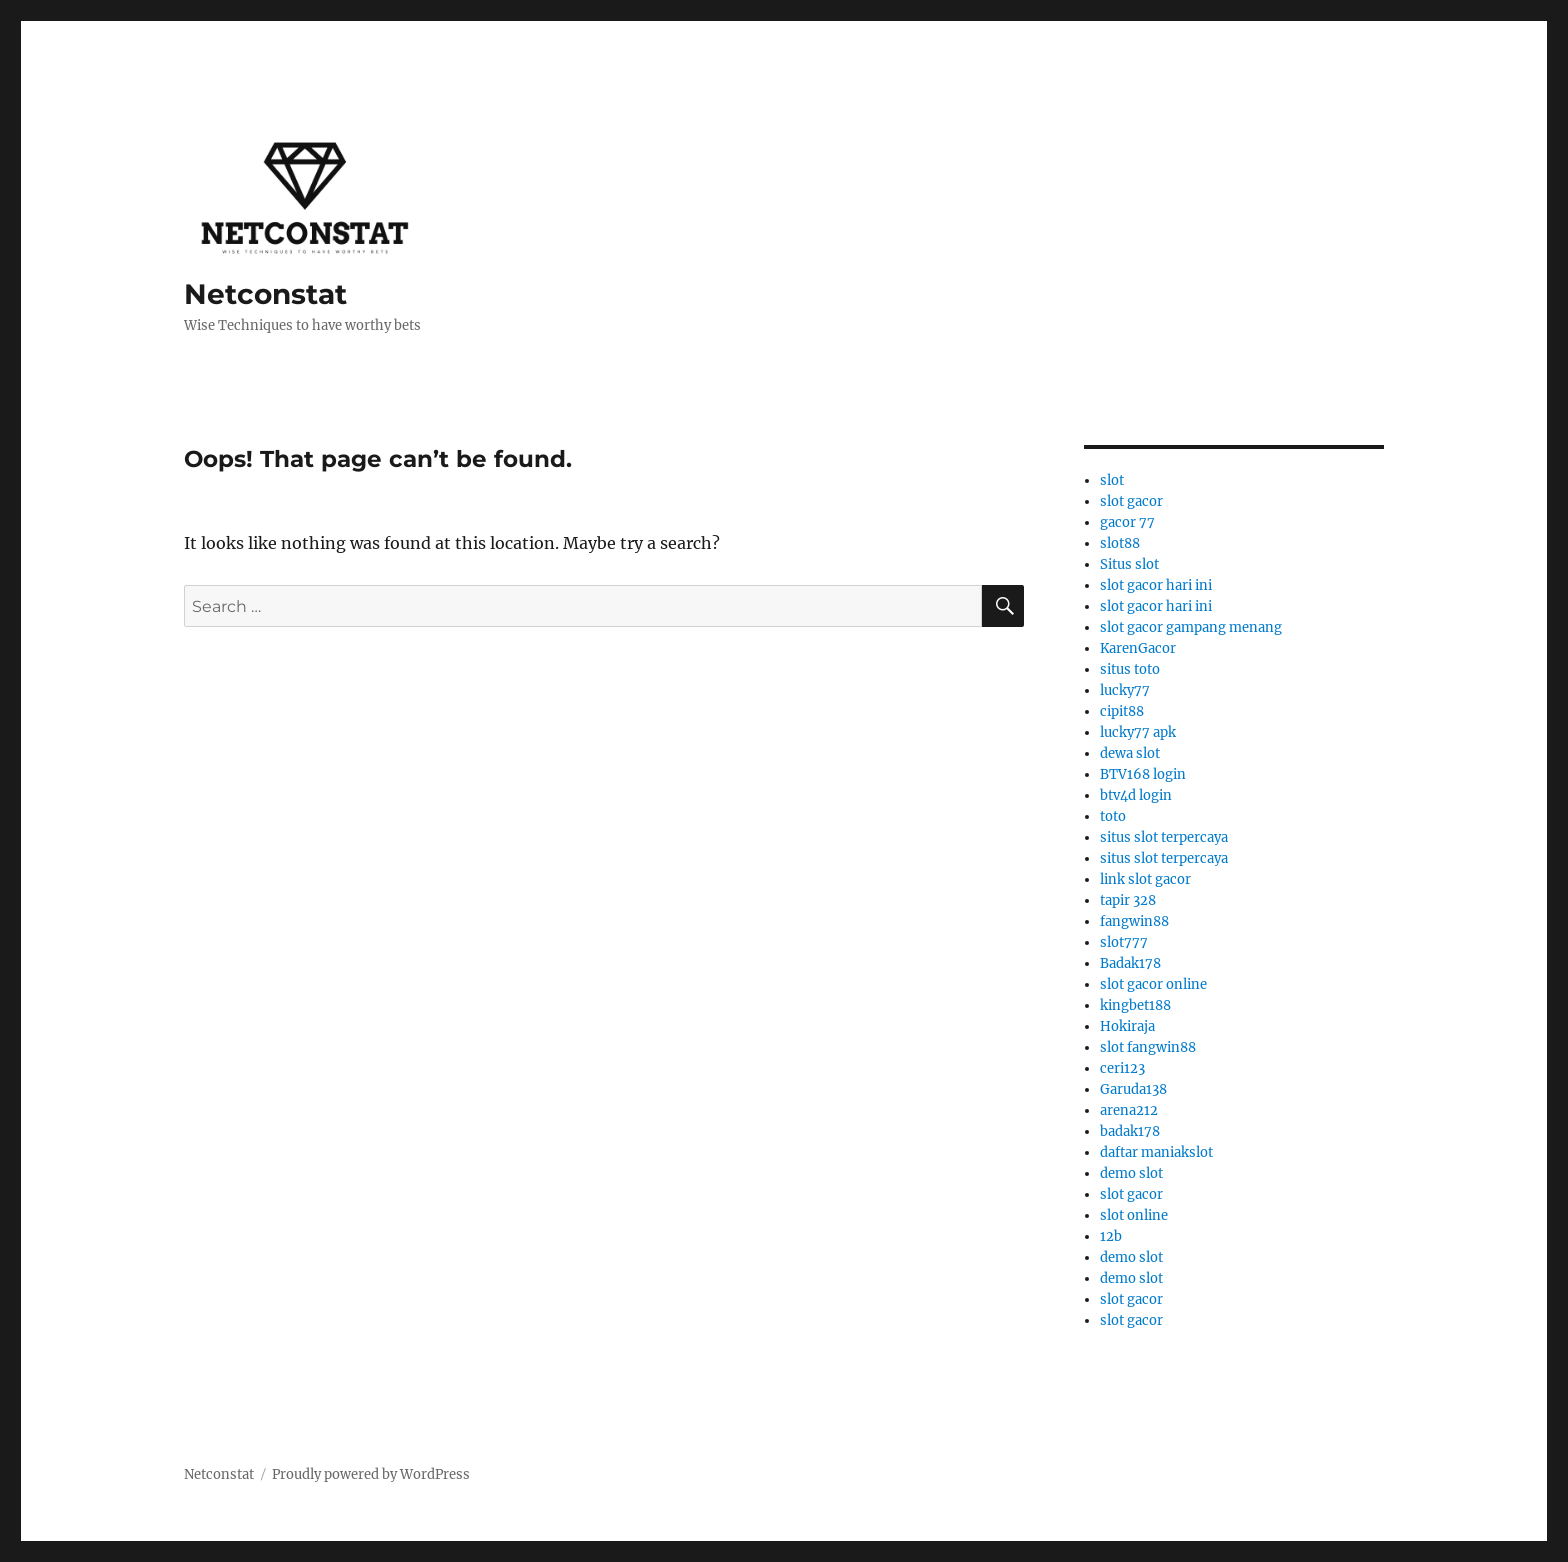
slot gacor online (1153, 984)
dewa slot (1130, 753)
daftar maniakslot (1156, 1152)
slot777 (1124, 942)
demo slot (1131, 1173)
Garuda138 (1133, 1089)
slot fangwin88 (1148, 1047)
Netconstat (265, 294)
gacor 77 (1127, 522)
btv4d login (1136, 795)
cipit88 (1122, 711)
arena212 (1129, 1110)
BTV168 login (1143, 774)
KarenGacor (1138, 648)
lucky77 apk (1138, 732)
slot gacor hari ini (1156, 585)
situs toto (1130, 669)
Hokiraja (1127, 1026)
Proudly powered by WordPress (371, 1474)
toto (1113, 816)
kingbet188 (1135, 1005)
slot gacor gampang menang (1191, 627)
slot (1112, 480)
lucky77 (1125, 690)
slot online (1134, 1215)
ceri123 (1122, 1068)
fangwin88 (1134, 921)
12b (1111, 1236)
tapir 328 (1128, 900)
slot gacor (1131, 501)
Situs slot (1129, 564)
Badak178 (1130, 963)
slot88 (1120, 543)
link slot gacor (1145, 879)
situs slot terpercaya (1164, 837)
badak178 (1130, 1131)
